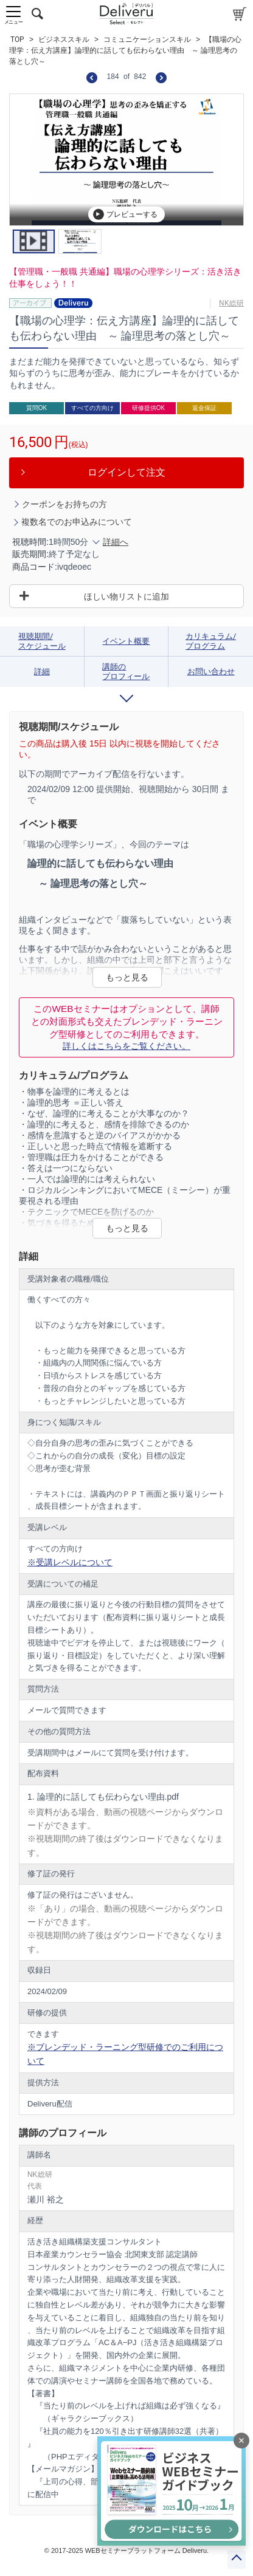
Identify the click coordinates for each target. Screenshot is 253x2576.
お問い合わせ (211, 671)
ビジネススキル (63, 39)
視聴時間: (30, 542)
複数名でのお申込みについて (76, 522)
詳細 (42, 671)
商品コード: (34, 567)
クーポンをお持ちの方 (64, 504)
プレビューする (125, 214)
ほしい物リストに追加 (126, 596)
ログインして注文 (126, 472)
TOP (17, 39)
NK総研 (231, 303)
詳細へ (115, 542)
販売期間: (30, 554)
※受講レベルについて (70, 1562)
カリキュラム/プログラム (210, 641)
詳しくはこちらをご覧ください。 (126, 1046)
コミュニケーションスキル (147, 39)
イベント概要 (126, 641)
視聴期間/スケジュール (42, 641)
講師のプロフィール (126, 671)
